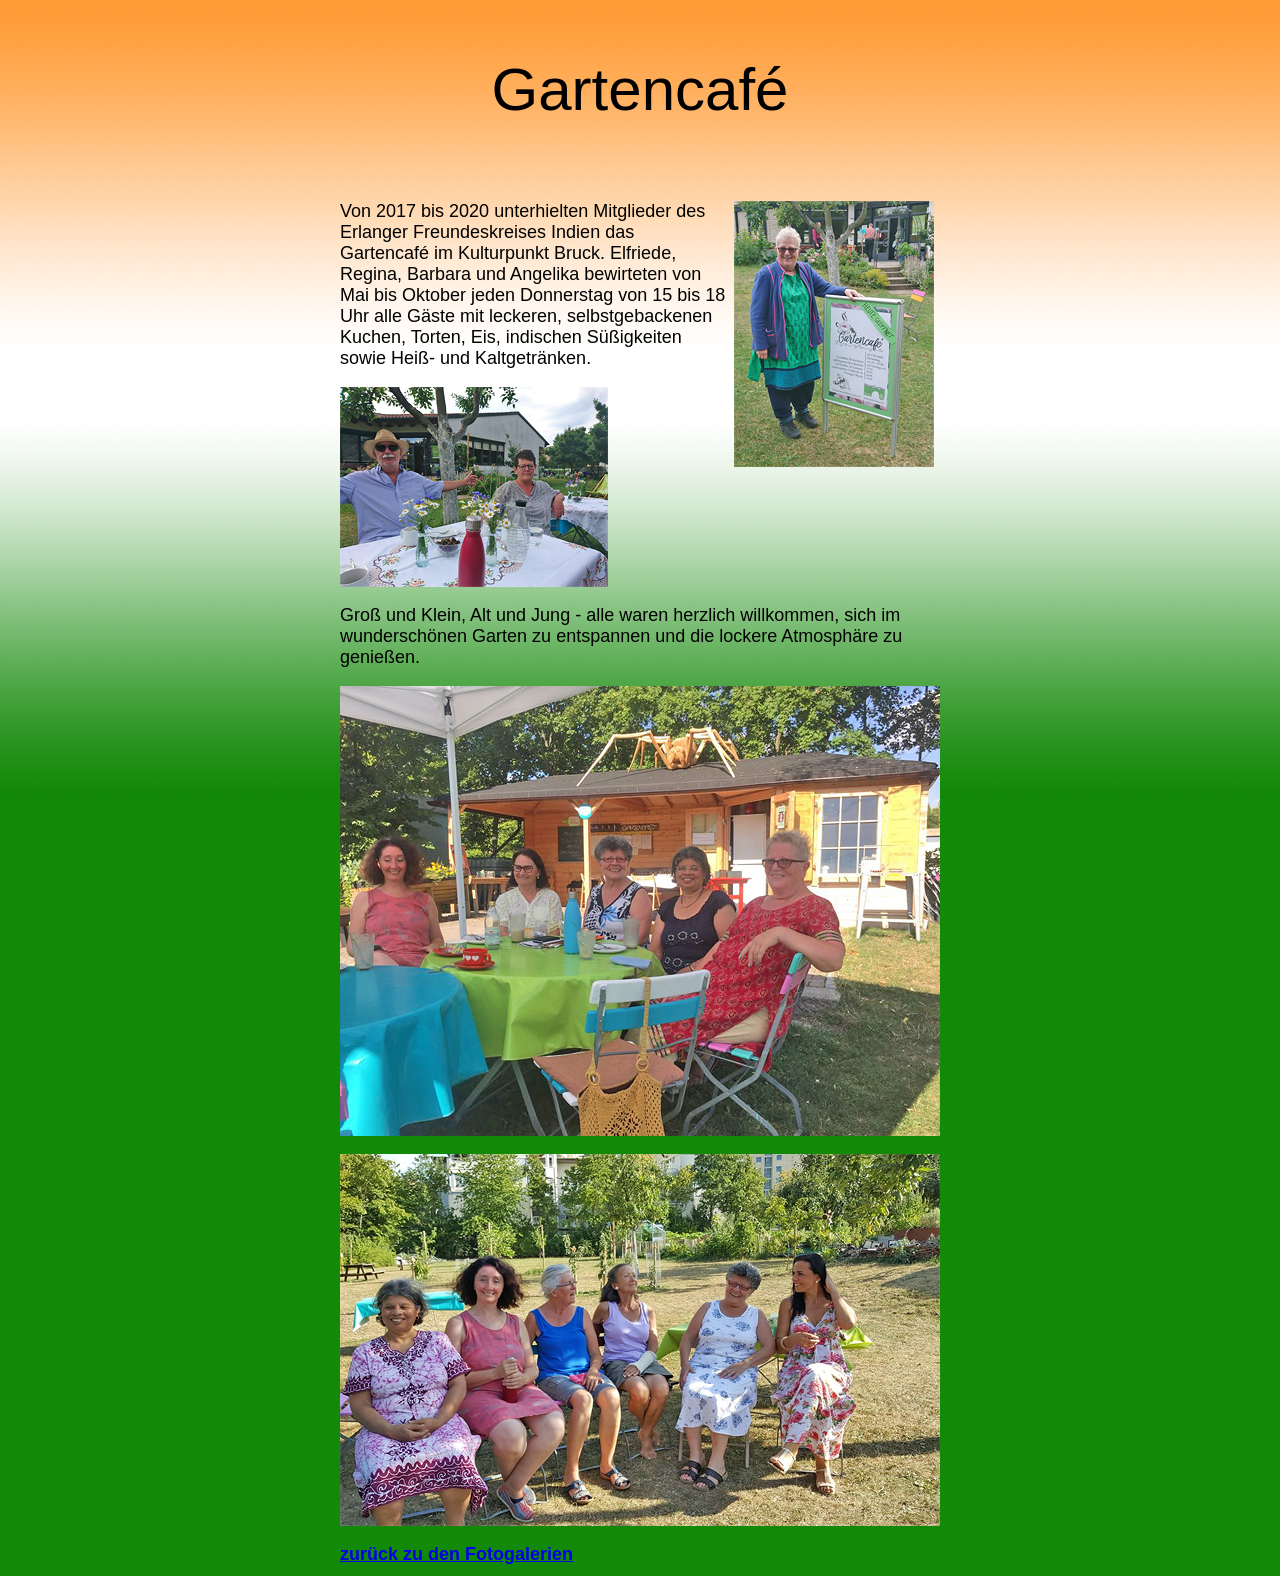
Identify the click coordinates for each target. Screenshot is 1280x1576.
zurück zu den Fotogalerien (456, 1554)
